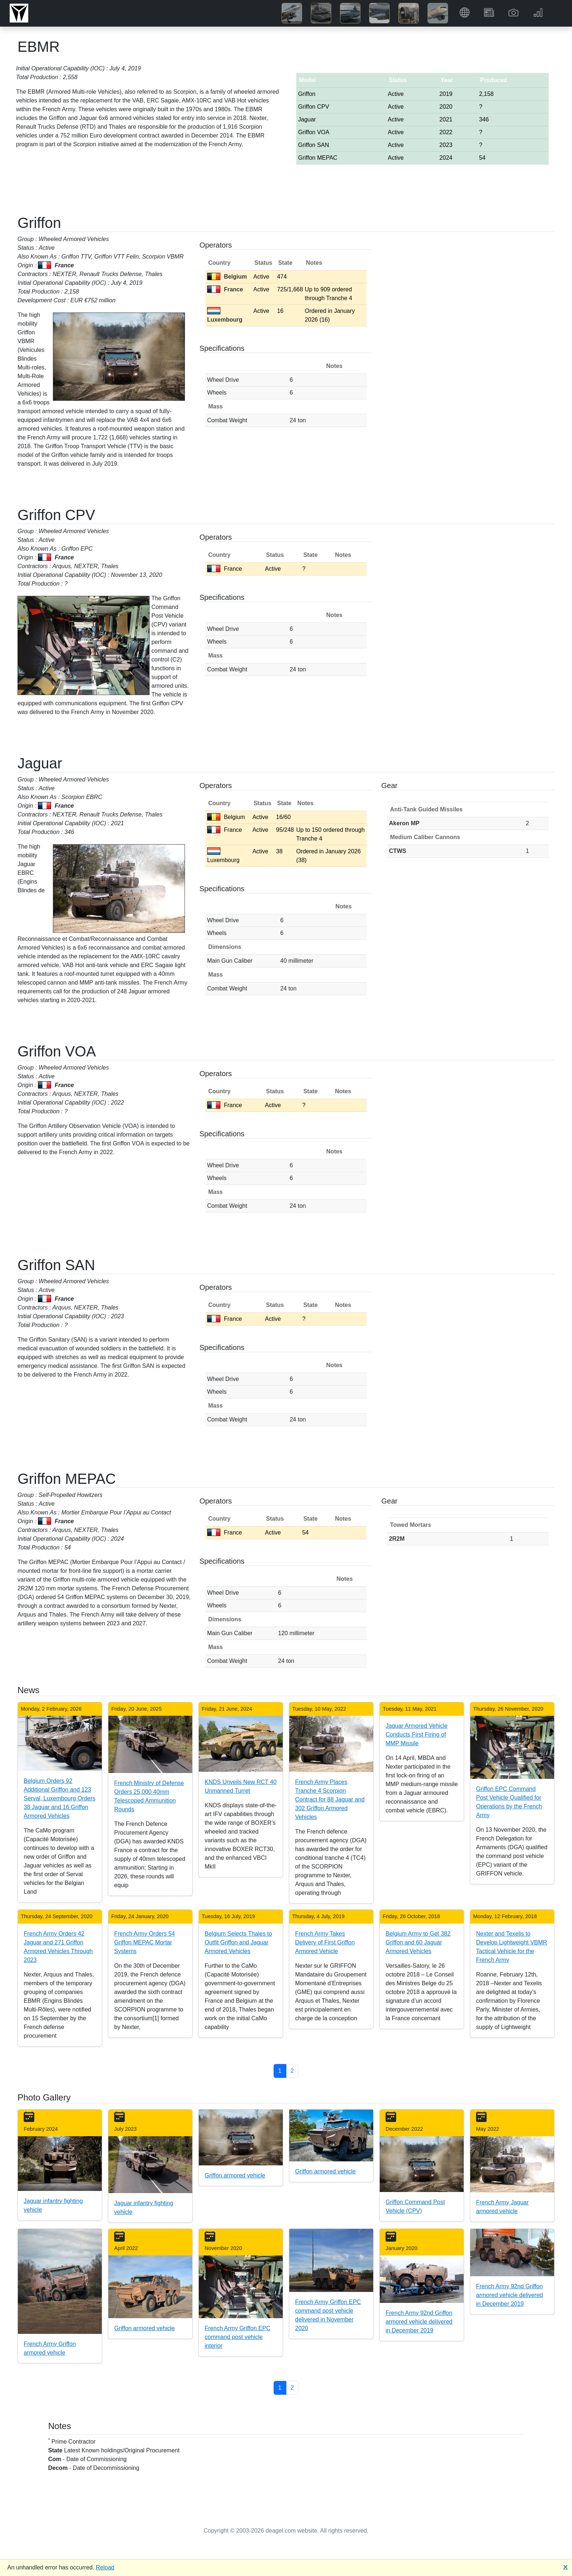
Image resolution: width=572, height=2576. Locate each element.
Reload (105, 2567)
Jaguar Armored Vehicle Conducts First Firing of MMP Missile (417, 1734)
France (225, 289)
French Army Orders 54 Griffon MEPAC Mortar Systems (144, 1942)
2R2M (397, 1539)
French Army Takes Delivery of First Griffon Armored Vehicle (325, 1942)
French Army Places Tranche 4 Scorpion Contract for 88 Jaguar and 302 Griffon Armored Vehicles (329, 1799)
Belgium (227, 276)
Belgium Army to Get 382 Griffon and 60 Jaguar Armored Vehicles (418, 1942)
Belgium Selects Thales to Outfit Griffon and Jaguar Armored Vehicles (238, 1942)
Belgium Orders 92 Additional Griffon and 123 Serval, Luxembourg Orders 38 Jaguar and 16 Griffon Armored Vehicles (60, 1798)
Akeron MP (404, 823)
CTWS (397, 851)
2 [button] (292, 2071)
